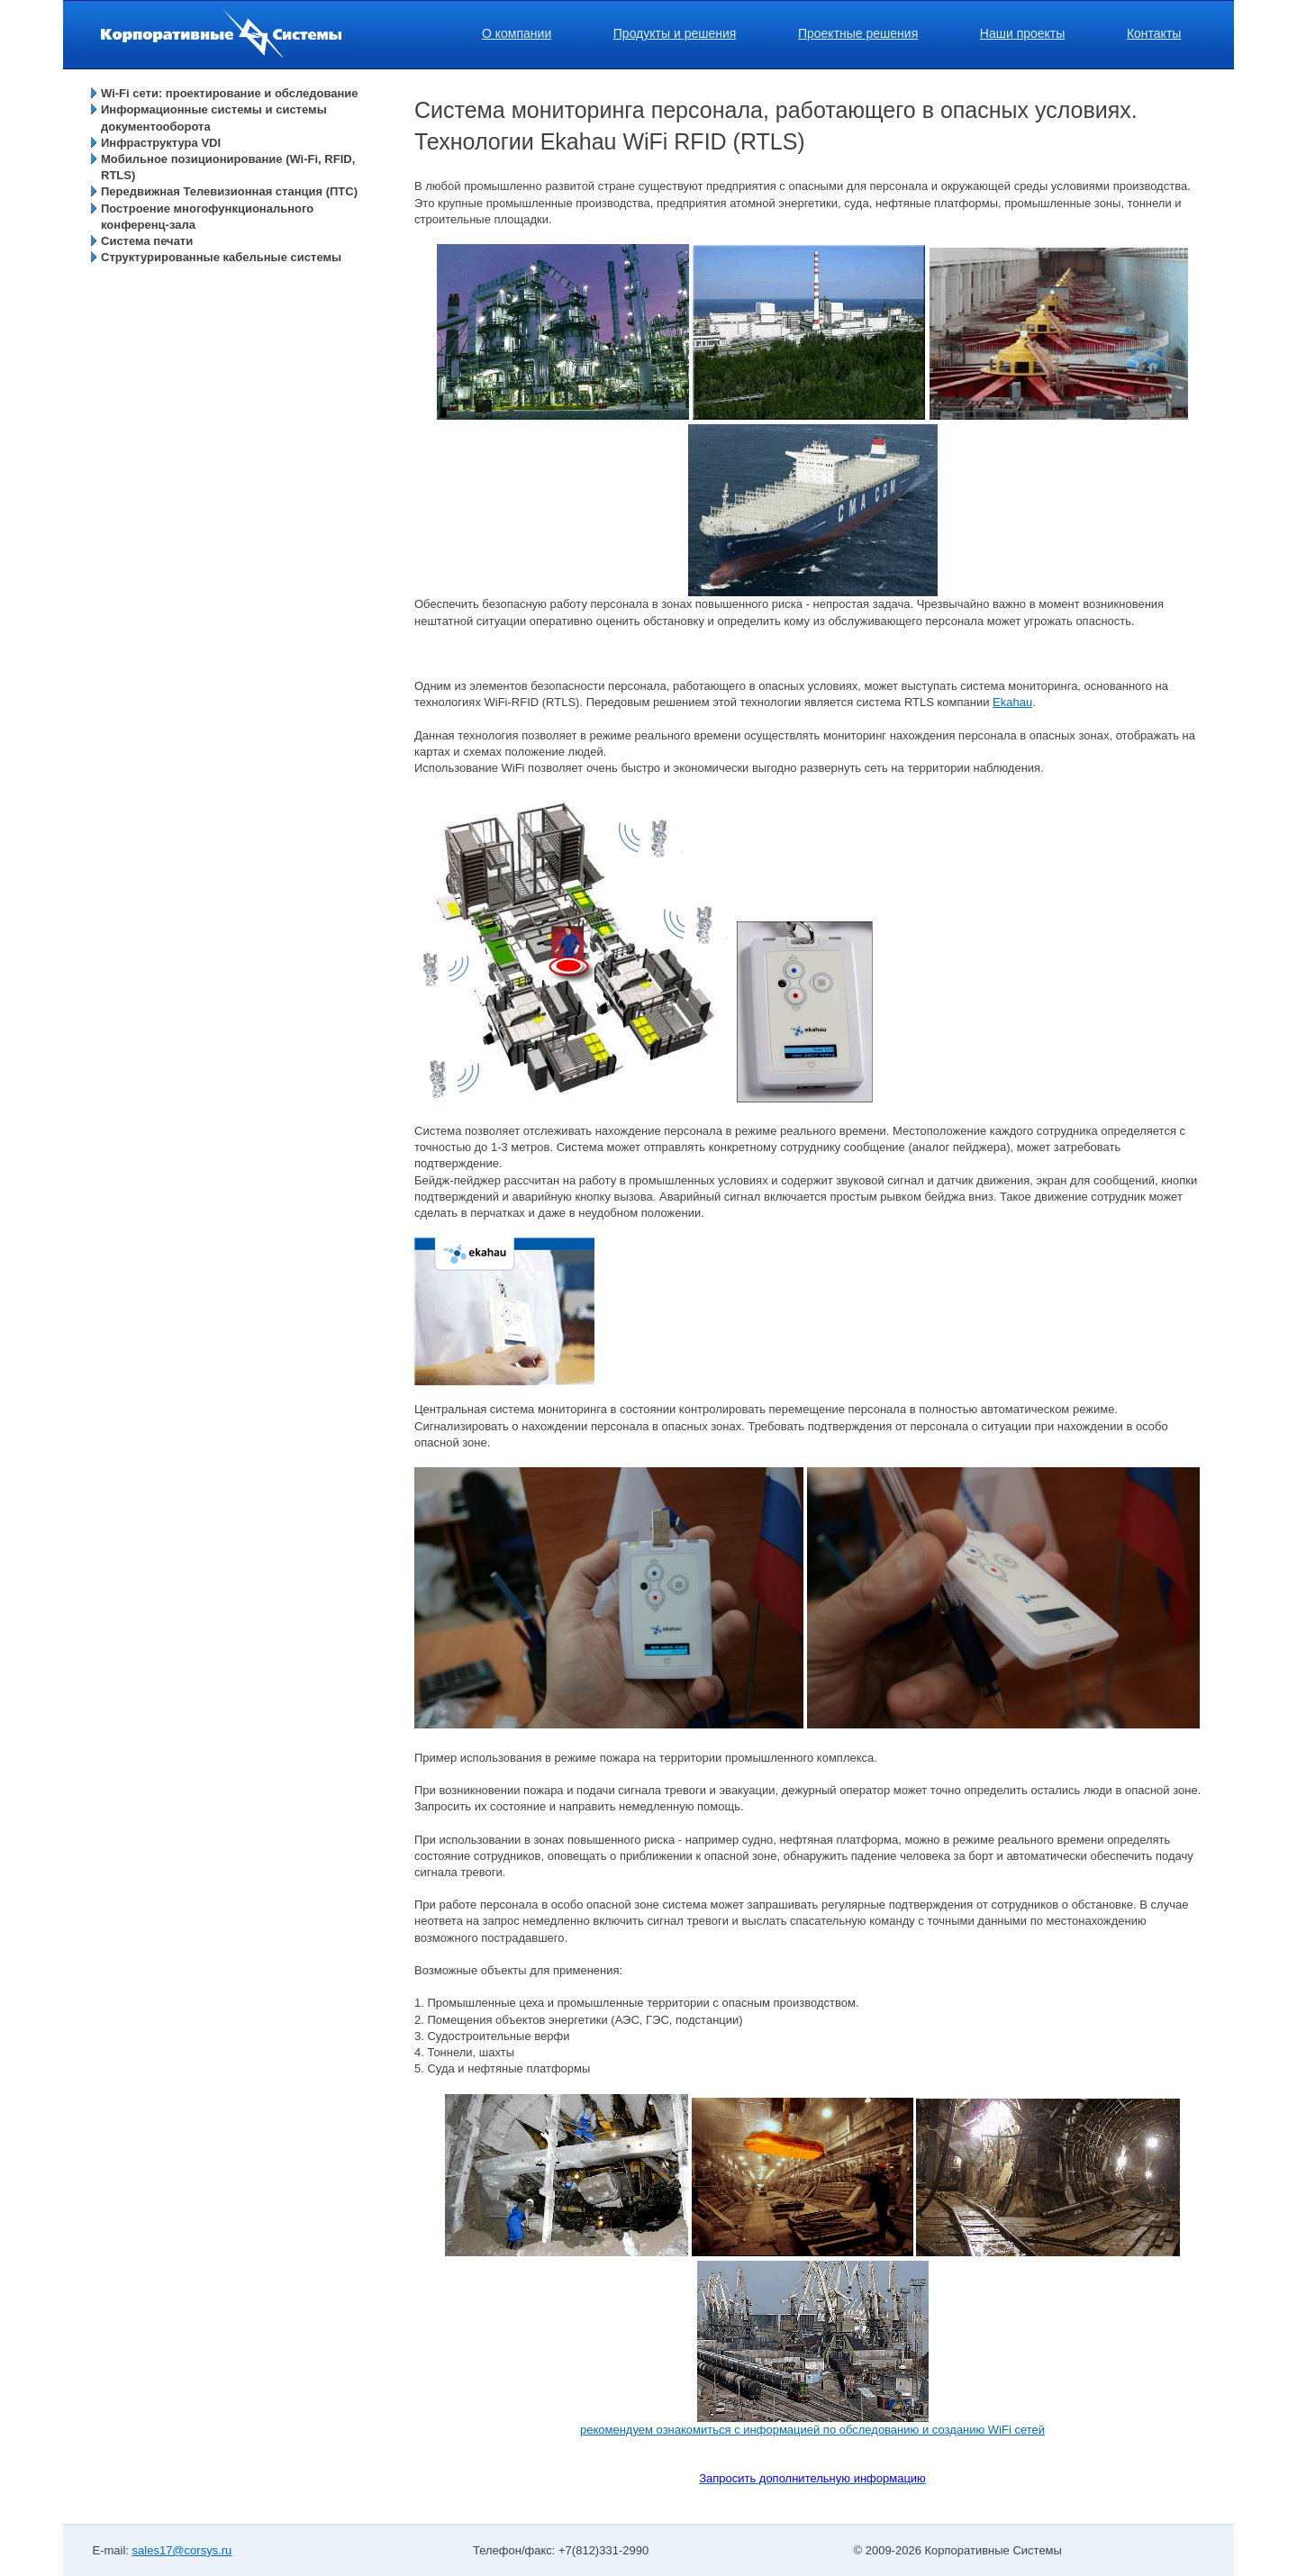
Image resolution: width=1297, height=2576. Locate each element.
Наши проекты (1023, 33)
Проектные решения (858, 33)
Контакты (1154, 33)
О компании (516, 33)
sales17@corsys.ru (182, 2550)
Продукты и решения (675, 33)
